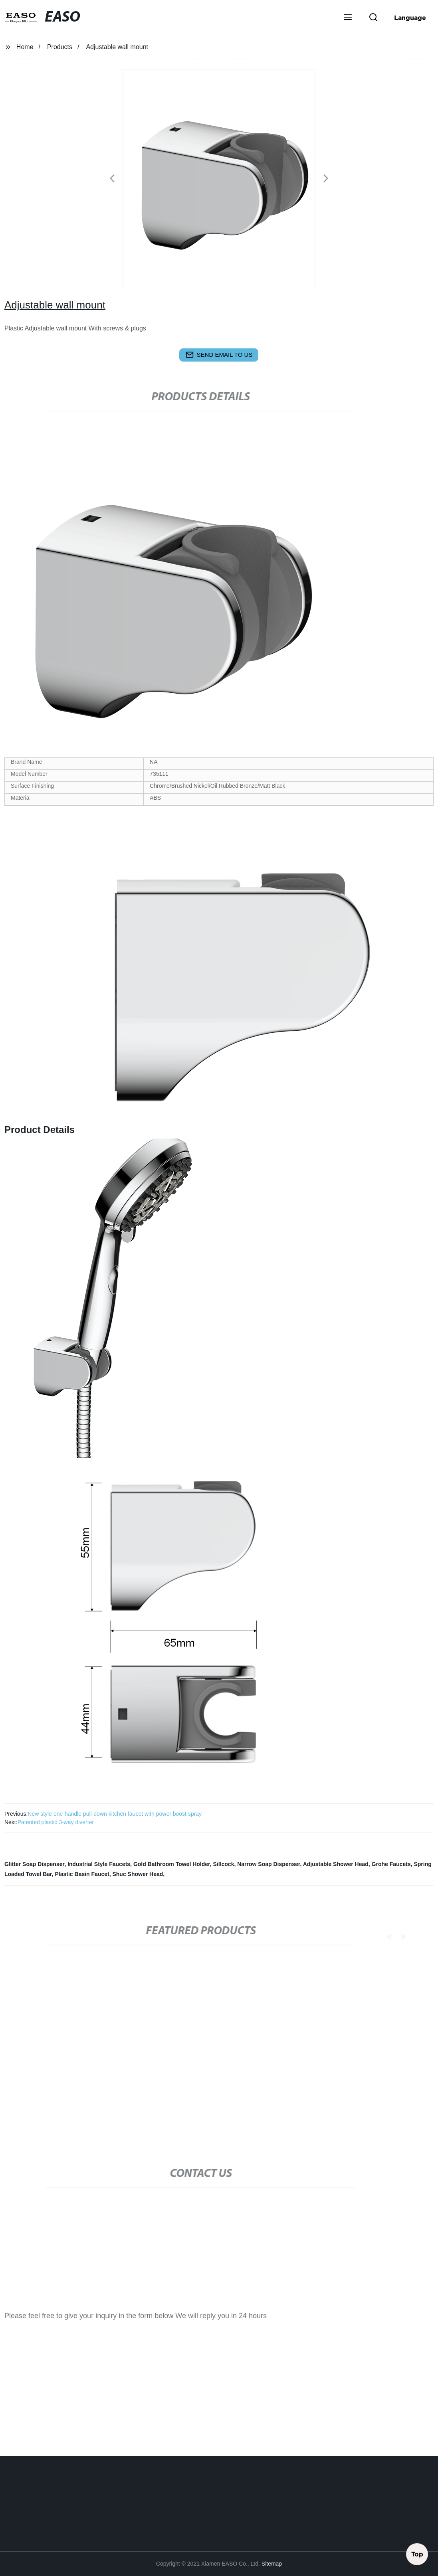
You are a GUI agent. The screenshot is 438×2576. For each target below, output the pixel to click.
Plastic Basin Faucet (82, 1874)
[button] (348, 18)
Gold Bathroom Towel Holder (171, 1864)
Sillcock (223, 1864)
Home (25, 46)
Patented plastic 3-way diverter (56, 1822)
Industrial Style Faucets (98, 1864)
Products (59, 46)
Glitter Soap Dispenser (34, 1864)
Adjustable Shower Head (336, 1864)
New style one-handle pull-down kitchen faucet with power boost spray (115, 1814)
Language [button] (410, 17)
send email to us (219, 355)
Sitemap (272, 2563)
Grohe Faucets (391, 1864)
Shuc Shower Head (137, 1874)
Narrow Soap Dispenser (268, 1864)
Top (417, 2552)
